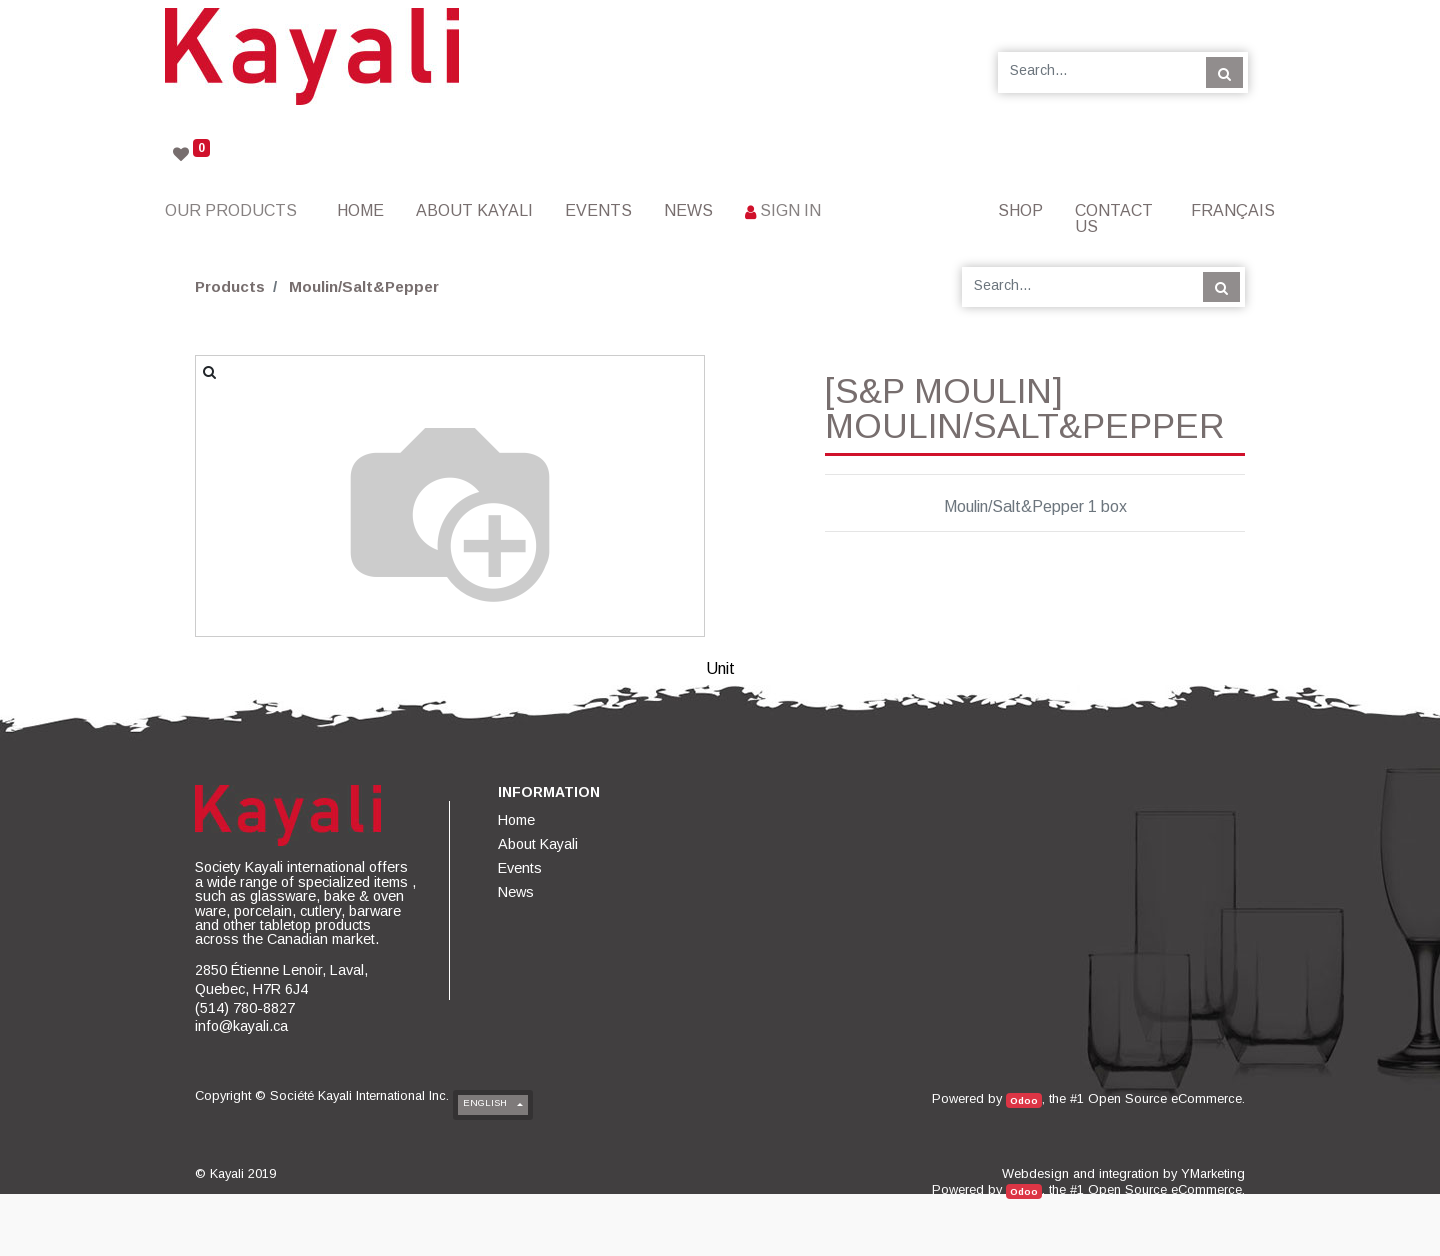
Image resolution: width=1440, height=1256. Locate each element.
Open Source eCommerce (1165, 1098)
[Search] (1224, 72)
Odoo (1024, 1100)
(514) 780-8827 (245, 1008)
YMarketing (1213, 1173)
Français (1233, 210)
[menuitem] (360, 210)
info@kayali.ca (241, 1026)
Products (230, 286)
